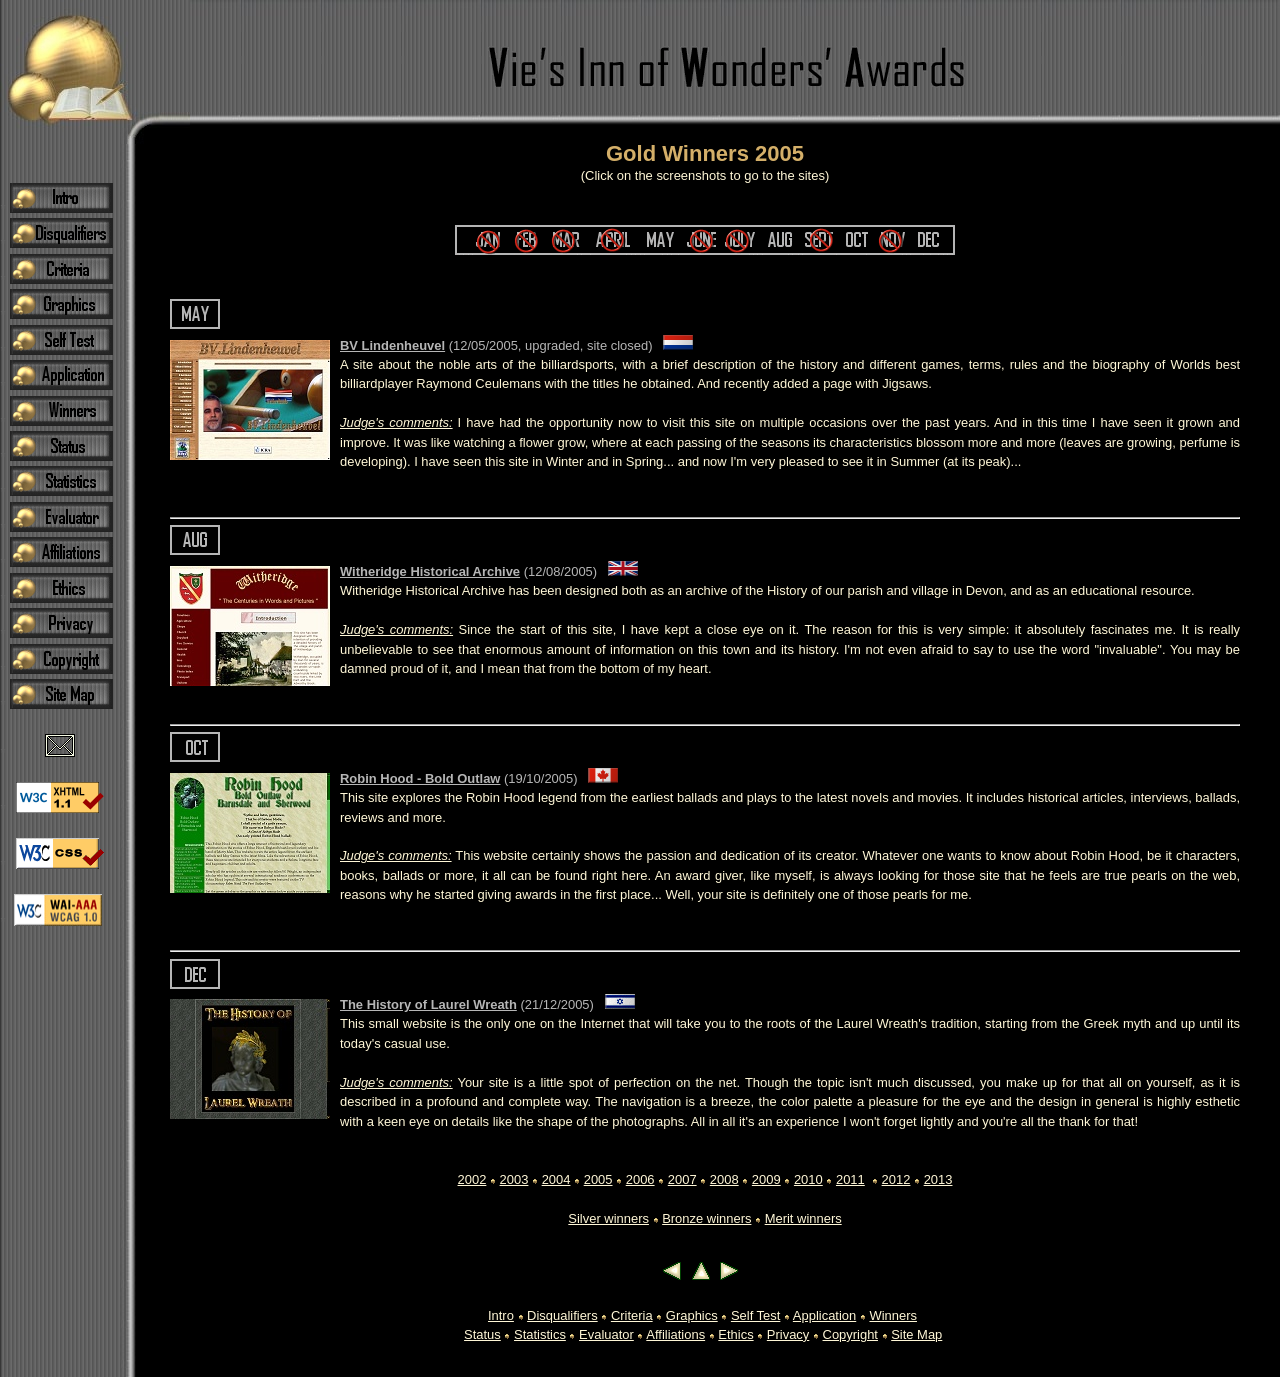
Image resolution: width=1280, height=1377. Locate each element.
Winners (893, 1315)
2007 (682, 1179)
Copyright (850, 1334)
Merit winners (803, 1218)
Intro (501, 1315)
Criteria (632, 1315)
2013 (938, 1179)
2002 (472, 1179)
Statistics (540, 1334)
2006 (640, 1179)
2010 (808, 1179)
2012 (896, 1179)
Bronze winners (706, 1218)
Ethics (735, 1334)
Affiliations (675, 1334)
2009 (766, 1179)
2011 (850, 1179)
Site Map (916, 1334)
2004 (556, 1179)
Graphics (692, 1315)
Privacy (788, 1334)
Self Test (755, 1315)
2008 (724, 1179)
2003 (514, 1179)
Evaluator (606, 1334)
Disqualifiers (562, 1315)
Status (482, 1334)
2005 (598, 1179)
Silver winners (608, 1218)
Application (824, 1315)
